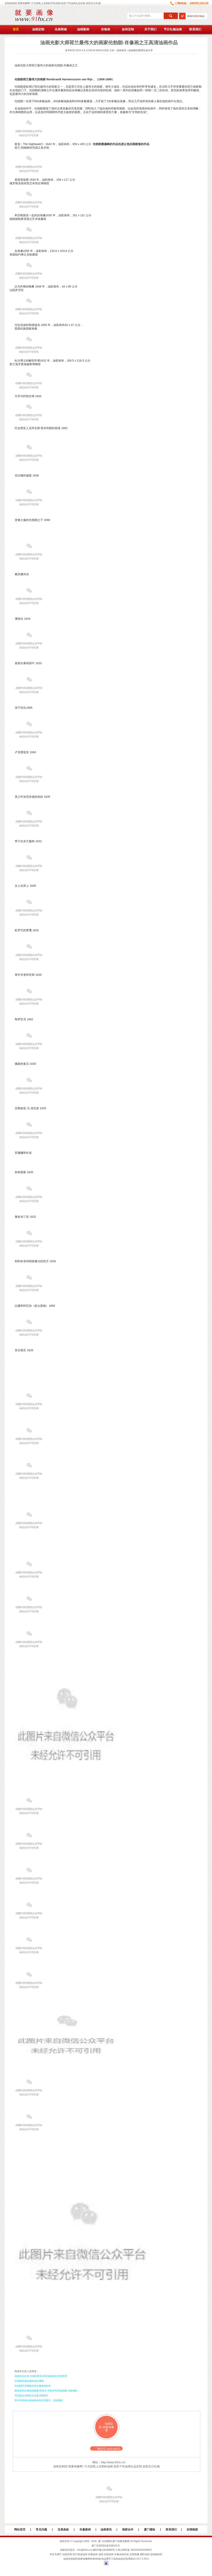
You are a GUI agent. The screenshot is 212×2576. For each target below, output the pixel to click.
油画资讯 (121, 50)
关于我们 (150, 29)
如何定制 (128, 29)
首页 (16, 29)
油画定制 (38, 29)
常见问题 (41, 2529)
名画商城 (61, 29)
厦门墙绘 (149, 2529)
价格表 (105, 29)
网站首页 (19, 2529)
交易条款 (63, 2529)
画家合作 (127, 2529)
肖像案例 (85, 2529)
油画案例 (83, 29)
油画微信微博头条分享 (141, 50)
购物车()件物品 (196, 16)
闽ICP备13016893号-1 (105, 2549)
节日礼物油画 (173, 29)
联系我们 (195, 29)
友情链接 (192, 2529)
